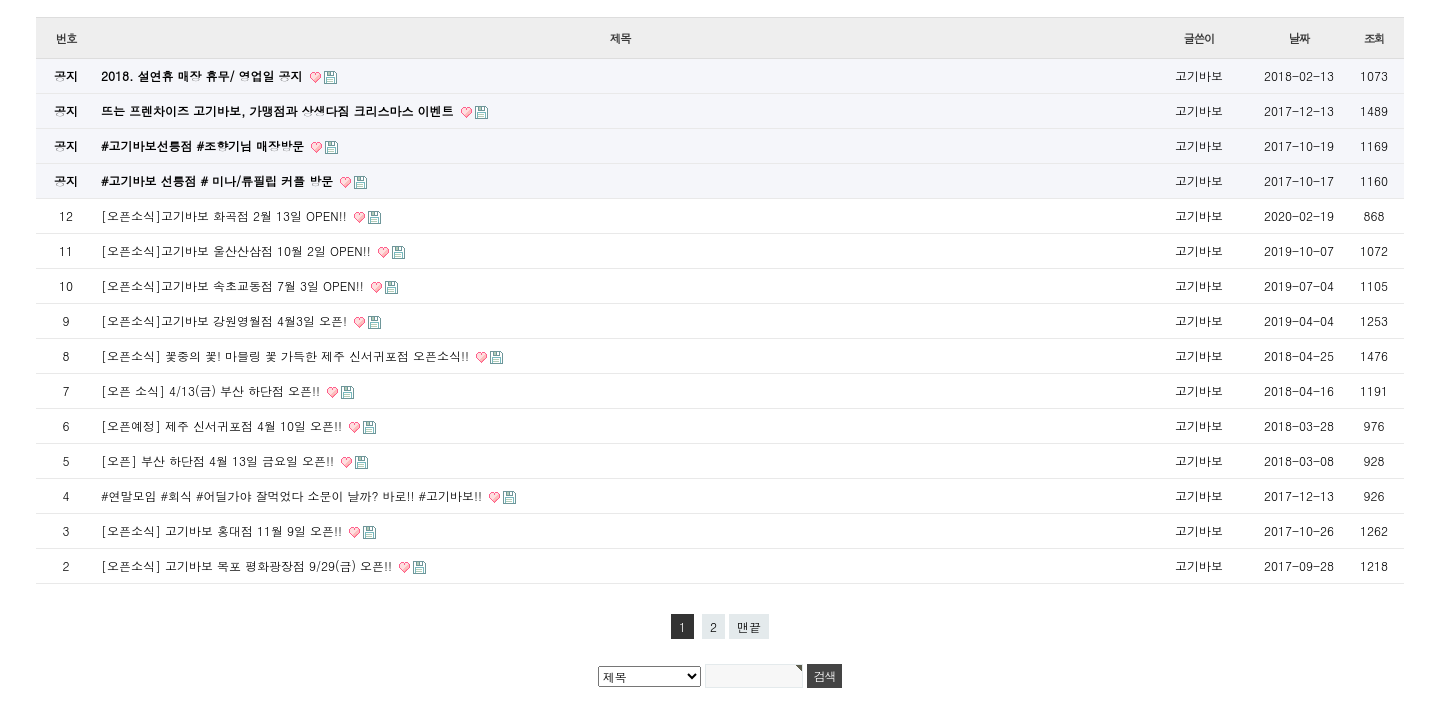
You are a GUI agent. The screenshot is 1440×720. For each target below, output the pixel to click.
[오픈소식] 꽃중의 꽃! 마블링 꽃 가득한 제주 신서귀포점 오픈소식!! (287, 355)
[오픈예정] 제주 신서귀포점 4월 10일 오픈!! (223, 425)
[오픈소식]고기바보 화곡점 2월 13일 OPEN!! (226, 215)
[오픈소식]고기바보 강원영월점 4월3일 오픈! (226, 320)
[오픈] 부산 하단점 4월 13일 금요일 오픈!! (219, 460)
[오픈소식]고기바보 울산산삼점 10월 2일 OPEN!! (238, 250)
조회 (1374, 38)
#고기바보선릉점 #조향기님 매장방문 (204, 145)
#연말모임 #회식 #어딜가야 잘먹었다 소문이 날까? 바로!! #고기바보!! (293, 495)
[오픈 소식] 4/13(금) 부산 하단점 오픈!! (212, 390)
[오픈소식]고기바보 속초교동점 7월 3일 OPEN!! (234, 285)
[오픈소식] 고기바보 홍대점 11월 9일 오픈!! (223, 530)
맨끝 (749, 626)
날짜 (1299, 38)
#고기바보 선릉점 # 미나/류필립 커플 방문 (219, 180)
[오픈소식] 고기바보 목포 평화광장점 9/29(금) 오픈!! (248, 565)
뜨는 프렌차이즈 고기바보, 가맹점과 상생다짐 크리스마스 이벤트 (279, 110)
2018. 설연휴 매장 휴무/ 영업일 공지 (204, 75)
